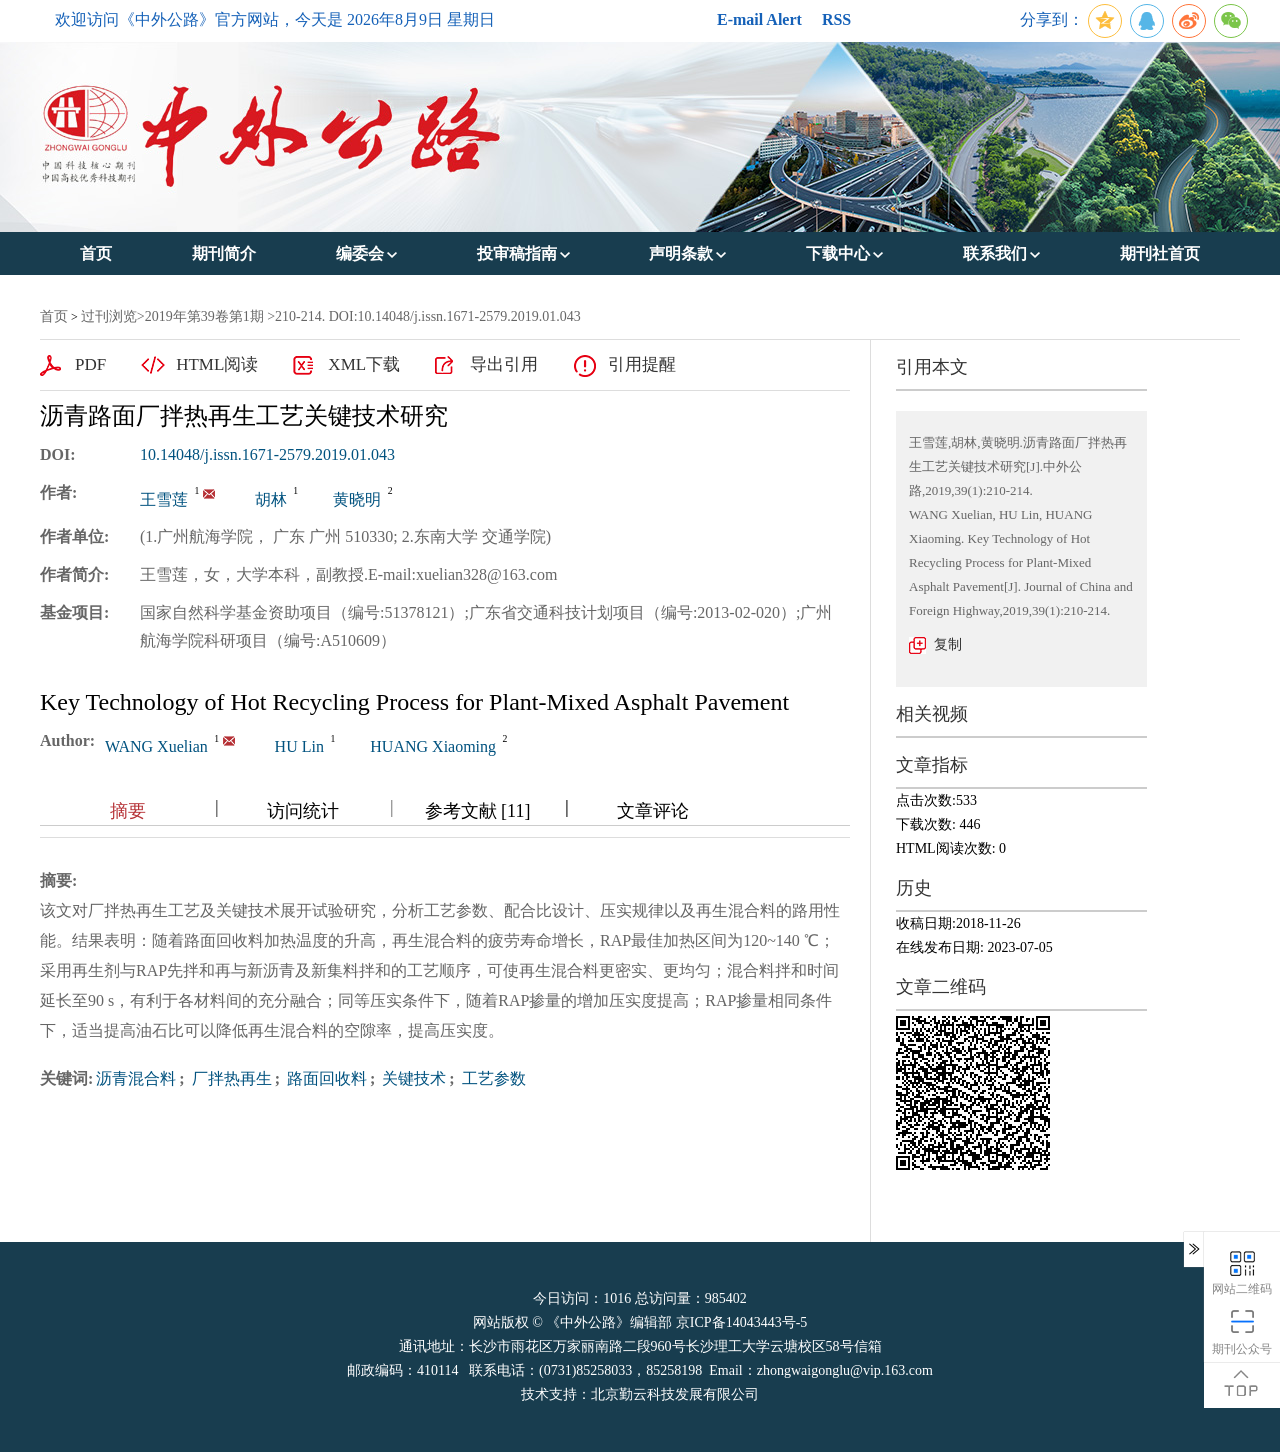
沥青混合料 (136, 1078)
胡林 (271, 499)
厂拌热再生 (230, 1078)
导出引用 (504, 364)
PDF (90, 364)
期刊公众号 (1242, 1331)
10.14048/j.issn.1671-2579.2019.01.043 (267, 454)
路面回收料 (325, 1078)
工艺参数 (492, 1078)
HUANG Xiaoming (433, 746)
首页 (54, 316)
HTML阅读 (217, 364)
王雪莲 (164, 499)
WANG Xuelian (156, 746)
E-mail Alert (759, 19)
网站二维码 (1242, 1271)
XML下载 (364, 364)
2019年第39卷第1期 (204, 316)
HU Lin (299, 746)
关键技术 (412, 1078)
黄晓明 (357, 499)
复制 (948, 644)
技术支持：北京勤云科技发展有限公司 (640, 1394)
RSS (836, 19)
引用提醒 (642, 364)
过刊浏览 (109, 316)
